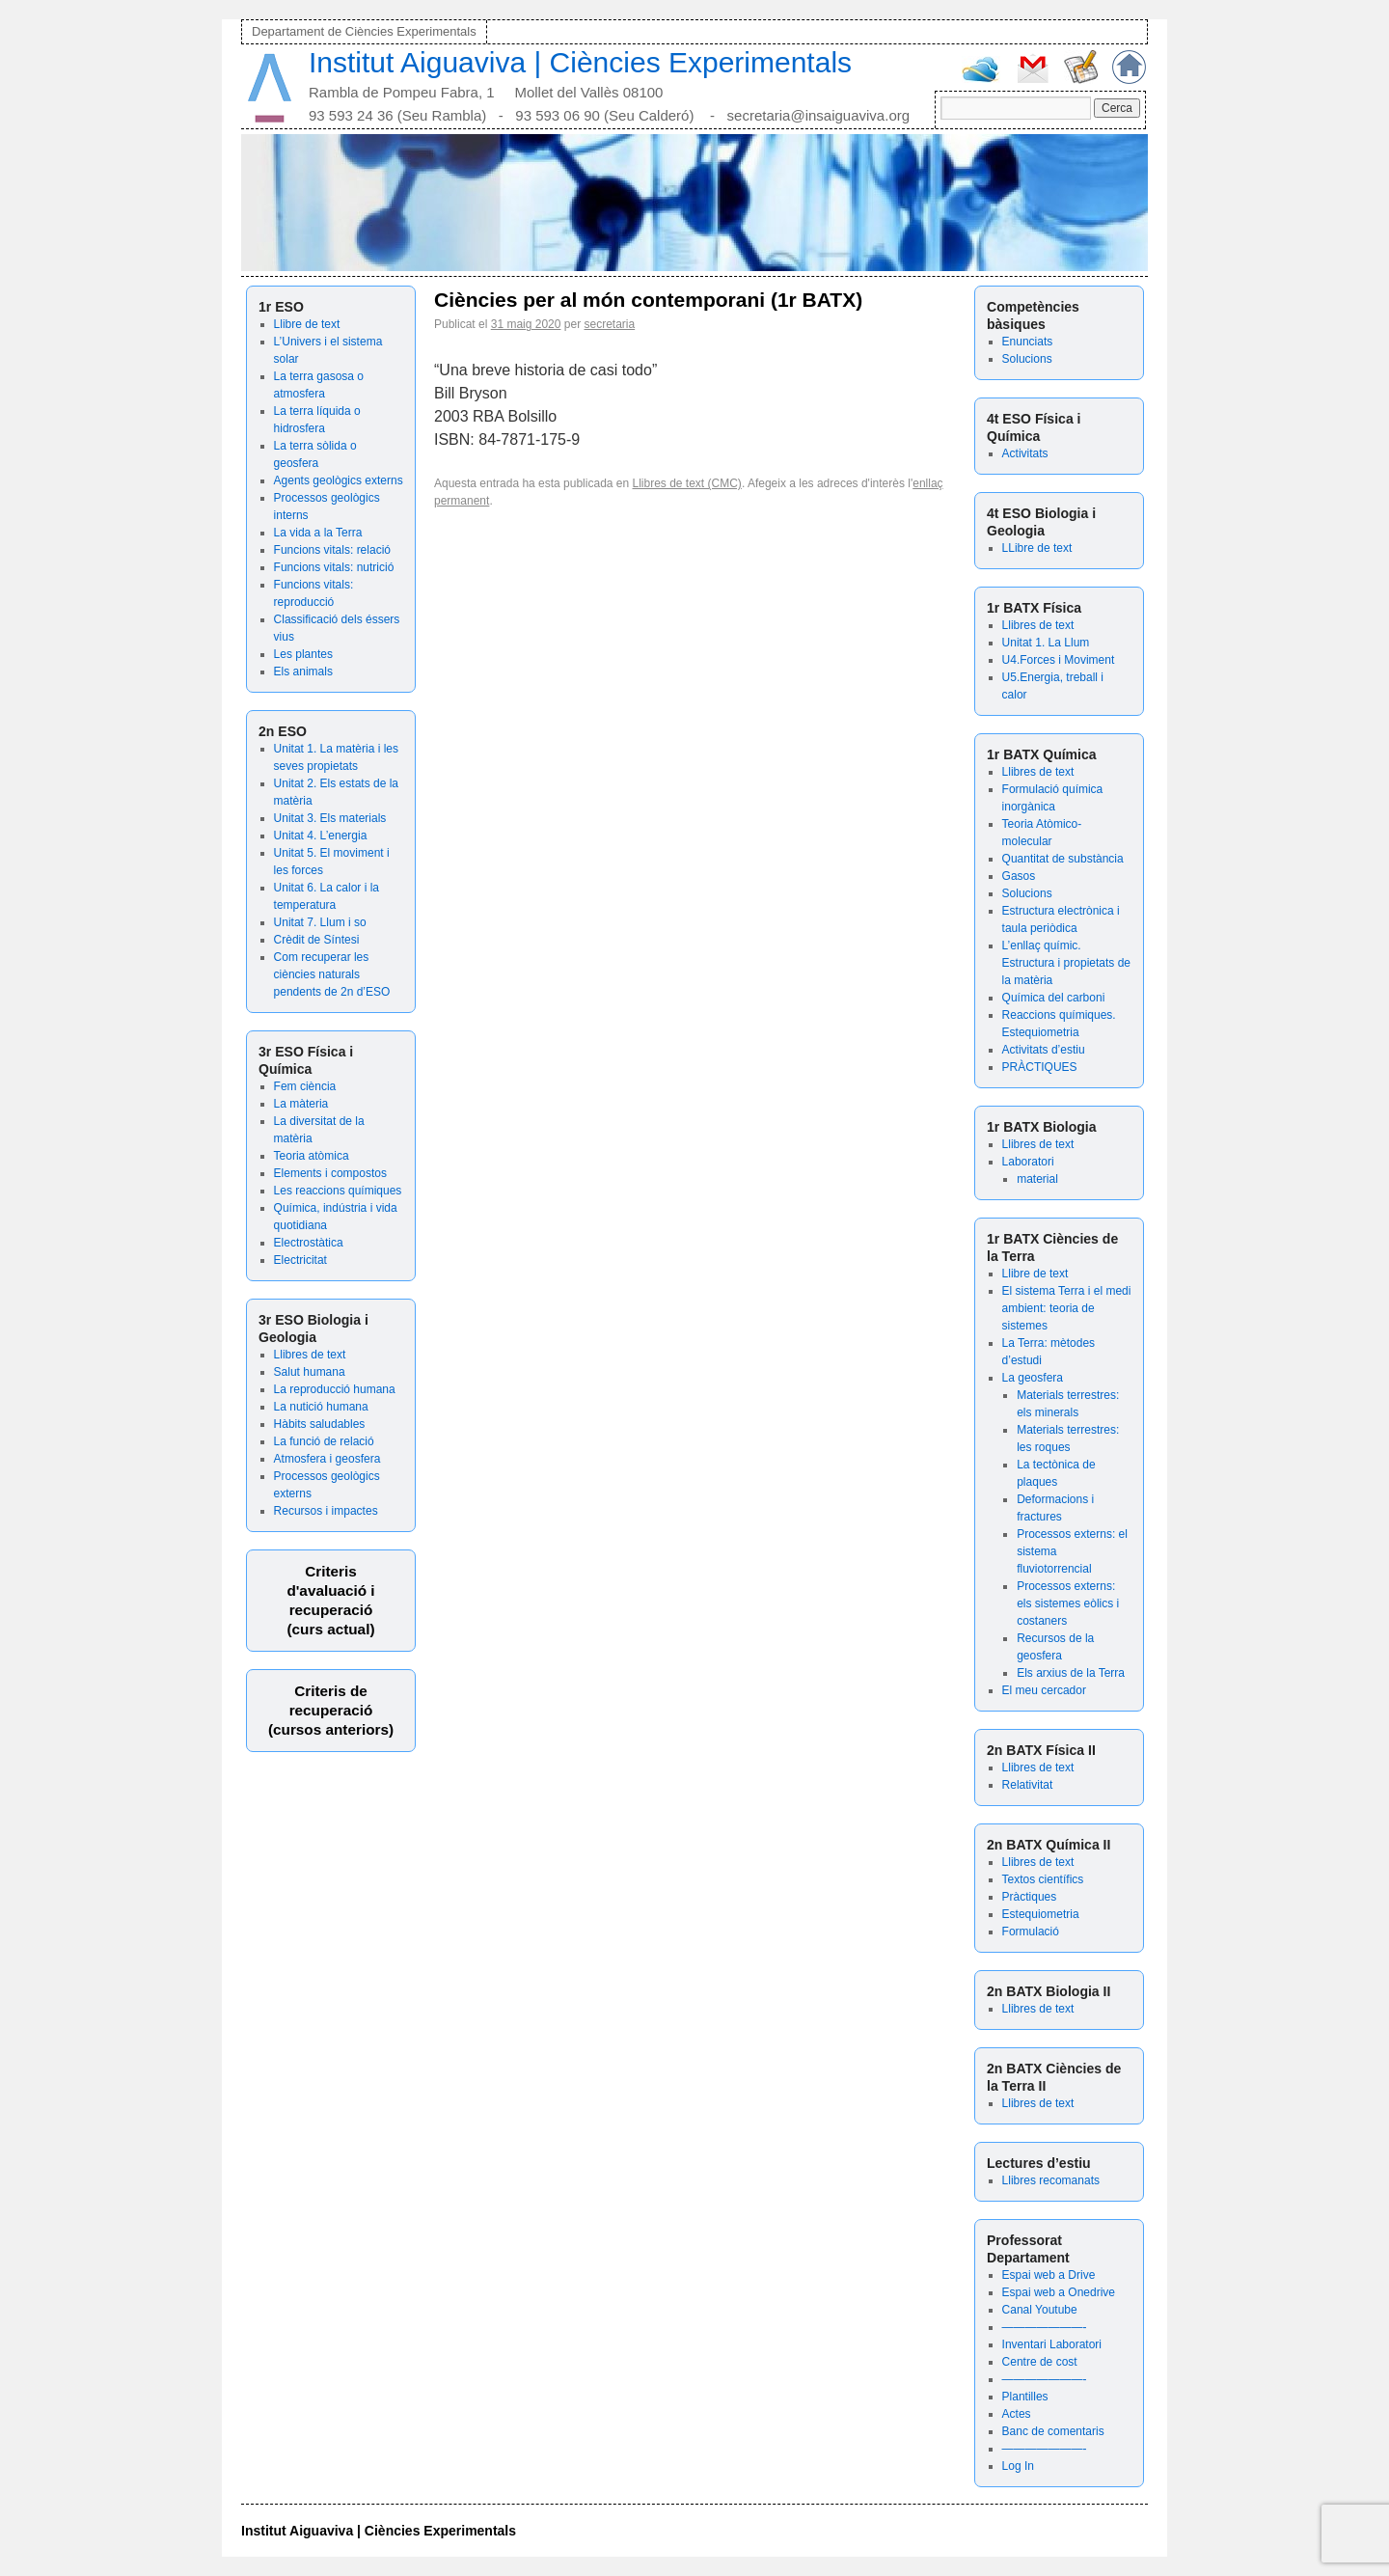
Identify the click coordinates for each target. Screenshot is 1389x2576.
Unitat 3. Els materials (330, 818)
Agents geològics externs (338, 480)
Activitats (1025, 453)
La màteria (301, 1103)
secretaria (609, 324)
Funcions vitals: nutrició (334, 567)
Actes (1016, 2414)
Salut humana (309, 1372)
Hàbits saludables (320, 1424)
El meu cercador (1044, 1690)
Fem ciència (305, 1086)
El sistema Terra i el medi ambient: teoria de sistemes (1066, 1308)
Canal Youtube (1039, 2309)
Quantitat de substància (1063, 858)
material (1037, 1179)
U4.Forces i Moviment (1058, 660)
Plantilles (1025, 2396)
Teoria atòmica (311, 1156)
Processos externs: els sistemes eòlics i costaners (1068, 1603)
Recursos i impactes (326, 1511)
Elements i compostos (330, 1173)
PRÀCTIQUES (1039, 1067)
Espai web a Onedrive (1058, 2292)
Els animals (303, 671)
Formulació (1030, 1931)
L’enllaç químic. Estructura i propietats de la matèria (1066, 963)
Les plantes (303, 654)
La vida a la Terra (318, 532)
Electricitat (300, 1260)
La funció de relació (324, 1441)
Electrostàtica (308, 1242)
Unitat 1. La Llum (1046, 642)
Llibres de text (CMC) (687, 483)
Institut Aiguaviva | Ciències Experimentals (580, 62)
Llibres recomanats (1051, 2180)
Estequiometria (1040, 1914)
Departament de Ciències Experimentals (364, 31)
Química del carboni (1053, 997)
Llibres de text (310, 1354)
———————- (1044, 2327)
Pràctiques (1029, 1897)
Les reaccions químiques (338, 1190)
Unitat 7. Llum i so (320, 922)
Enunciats (1027, 341)
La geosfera (1032, 1377)
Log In (1018, 2466)
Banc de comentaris (1053, 2431)
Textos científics (1043, 1879)
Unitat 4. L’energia (321, 835)
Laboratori (1028, 1161)
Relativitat (1027, 1785)
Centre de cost (1039, 2362)
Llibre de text (307, 324)
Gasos (1019, 876)
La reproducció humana (334, 1389)
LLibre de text (1037, 548)
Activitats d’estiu (1043, 1049)
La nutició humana (321, 1406)
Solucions (1027, 359)
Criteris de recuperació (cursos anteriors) (331, 1710)
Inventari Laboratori (1052, 2344)
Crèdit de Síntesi (317, 939)
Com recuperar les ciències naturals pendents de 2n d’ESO (332, 974)
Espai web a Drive (1049, 2275)
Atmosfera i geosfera (327, 1459)
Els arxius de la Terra (1071, 1673)
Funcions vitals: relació (332, 550)
